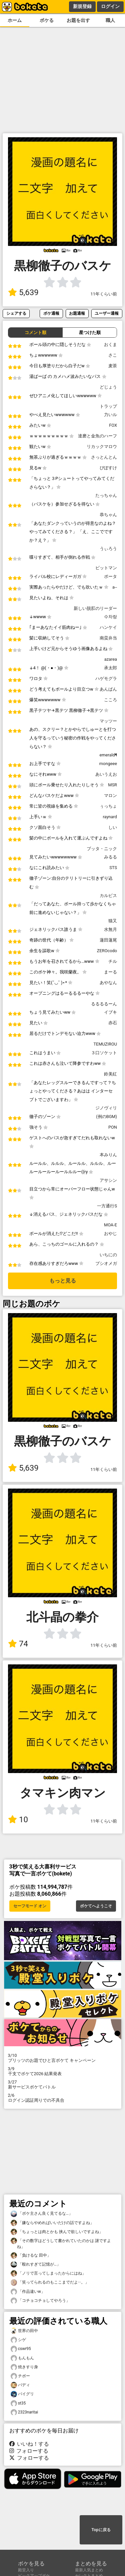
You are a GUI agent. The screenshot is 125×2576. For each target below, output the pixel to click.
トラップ (108, 406)
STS (113, 867)
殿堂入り (26, 2570)
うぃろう (108, 548)
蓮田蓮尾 (108, 940)
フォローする (29, 2451)
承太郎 (110, 667)
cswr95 (21, 2349)
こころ (110, 699)
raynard (110, 816)
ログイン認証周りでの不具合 (62, 2098)
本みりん (108, 1154)
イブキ (110, 1012)
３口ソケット (104, 1052)
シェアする (16, 313)
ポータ (110, 576)
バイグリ (22, 2394)
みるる (110, 856)
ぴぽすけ (108, 467)
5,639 (23, 292)
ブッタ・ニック (102, 848)
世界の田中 (24, 2331)
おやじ (110, 1233)
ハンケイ (108, 627)
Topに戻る (100, 2529)
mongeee (108, 763)
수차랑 (110, 616)
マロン (110, 795)
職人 (110, 20)
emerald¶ (108, 754)
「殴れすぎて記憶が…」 (36, 2264)
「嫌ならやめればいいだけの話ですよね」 (52, 2223)
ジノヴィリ (106, 1107)
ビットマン (106, 567)
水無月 (110, 929)
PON (112, 1127)
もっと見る (62, 1281)
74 (18, 1643)
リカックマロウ (102, 446)
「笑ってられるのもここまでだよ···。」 (50, 2282)
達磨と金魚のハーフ (97, 435)
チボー (20, 2376)
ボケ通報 (51, 313)
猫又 (112, 920)
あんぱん (108, 689)
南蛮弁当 (108, 637)
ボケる (47, 20)
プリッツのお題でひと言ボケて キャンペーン (62, 2058)
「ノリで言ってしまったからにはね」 (48, 2273)
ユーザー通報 (107, 313)
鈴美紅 (110, 1073)
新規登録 (82, 6)
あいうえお (106, 774)
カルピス (108, 895)
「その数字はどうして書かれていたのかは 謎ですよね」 (61, 2243)
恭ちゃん (108, 514)
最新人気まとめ (89, 2570)
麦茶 (112, 365)
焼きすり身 (24, 2367)
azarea (110, 659)
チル (112, 961)
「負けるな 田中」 (31, 2255)
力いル (110, 414)
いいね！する (29, 2444)
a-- (114, 587)
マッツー (108, 721)
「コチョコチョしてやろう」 (40, 2300)
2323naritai (24, 2412)
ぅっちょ (108, 806)
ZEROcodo (107, 950)
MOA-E (110, 1224)
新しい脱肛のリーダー (95, 608)
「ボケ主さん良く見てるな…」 (42, 2213)
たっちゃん (106, 495)
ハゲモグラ (106, 678)
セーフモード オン (29, 1906)
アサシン (108, 1180)
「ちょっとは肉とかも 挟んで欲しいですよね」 (57, 2232)
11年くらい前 (104, 293)
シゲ (18, 2340)
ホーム (15, 20)
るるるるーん (104, 1003)
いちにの (108, 1254)
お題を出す (78, 20)
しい (112, 827)
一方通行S (107, 1205)
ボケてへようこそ (96, 1906)
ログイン (110, 6)
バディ (20, 2385)
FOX (113, 425)
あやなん (108, 982)
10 (18, 1819)
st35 (18, 2403)
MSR (112, 784)
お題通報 (77, 313)
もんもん (22, 2358)
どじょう (108, 387)
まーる (110, 971)
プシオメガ (106, 1263)
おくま (110, 344)
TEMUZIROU (105, 1044)
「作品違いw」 (28, 2292)
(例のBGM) (106, 1116)
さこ (112, 355)
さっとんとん (104, 457)
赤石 (112, 1022)
